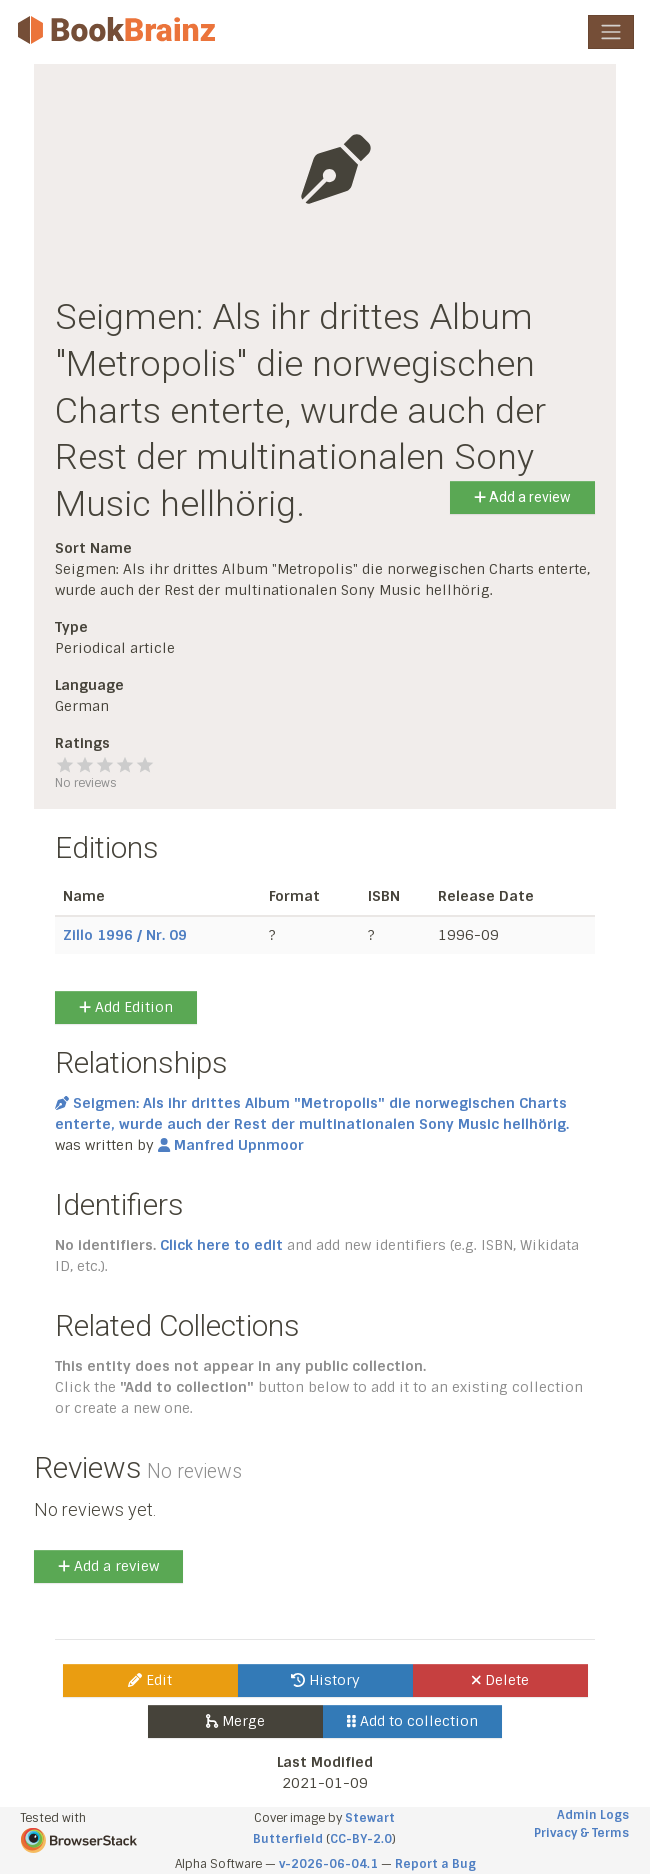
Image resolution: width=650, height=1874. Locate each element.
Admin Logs (593, 1815)
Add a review (522, 497)
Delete (500, 1680)
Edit (150, 1680)
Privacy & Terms (581, 1833)
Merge (235, 1721)
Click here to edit (221, 1245)
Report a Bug (435, 1864)
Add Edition (126, 1007)
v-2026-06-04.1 (328, 1864)
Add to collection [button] (412, 1721)
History (325, 1680)
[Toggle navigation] (611, 32)
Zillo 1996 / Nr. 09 (125, 935)
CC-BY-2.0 (361, 1839)
